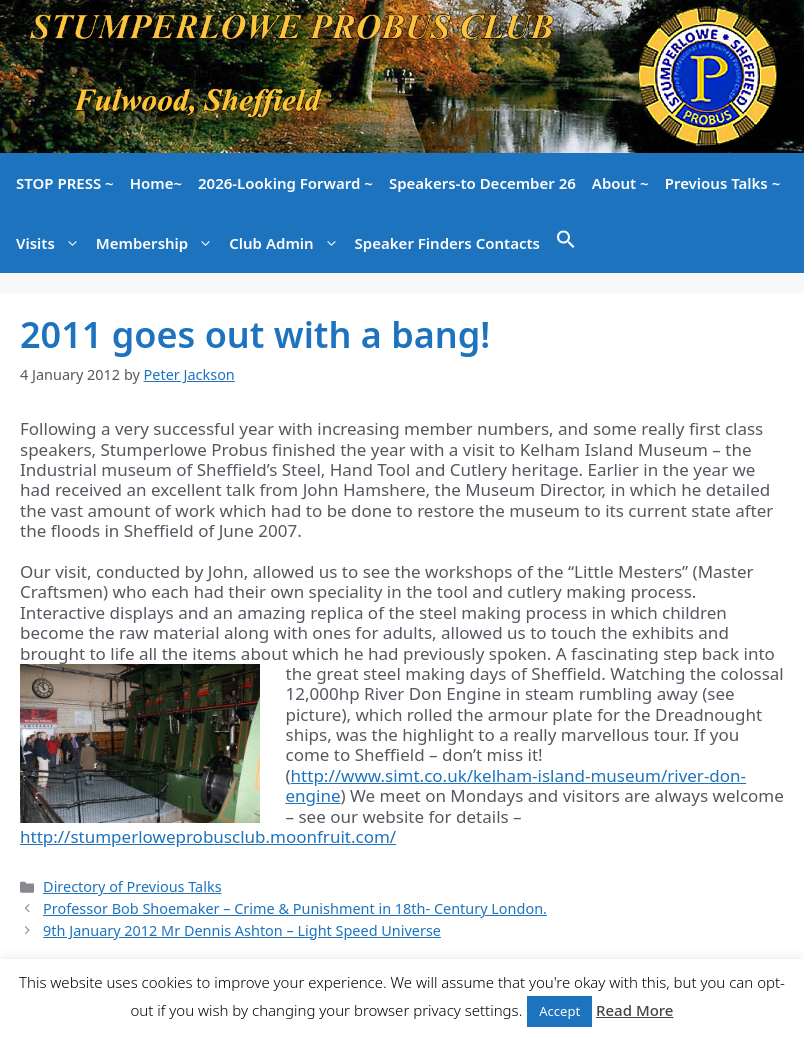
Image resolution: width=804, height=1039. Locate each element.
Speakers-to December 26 (482, 183)
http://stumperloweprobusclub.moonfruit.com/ (208, 836)
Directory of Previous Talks (132, 886)
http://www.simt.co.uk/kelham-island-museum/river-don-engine (516, 785)
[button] (566, 243)
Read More (634, 1010)
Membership (158, 243)
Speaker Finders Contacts (447, 243)
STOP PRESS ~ (65, 183)
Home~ (156, 183)
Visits (52, 243)
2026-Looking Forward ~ (285, 183)
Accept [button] (559, 1011)
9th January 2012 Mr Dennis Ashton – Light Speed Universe (242, 930)
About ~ (620, 183)
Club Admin (287, 243)
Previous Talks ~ (723, 183)
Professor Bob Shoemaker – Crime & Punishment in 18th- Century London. (295, 908)
